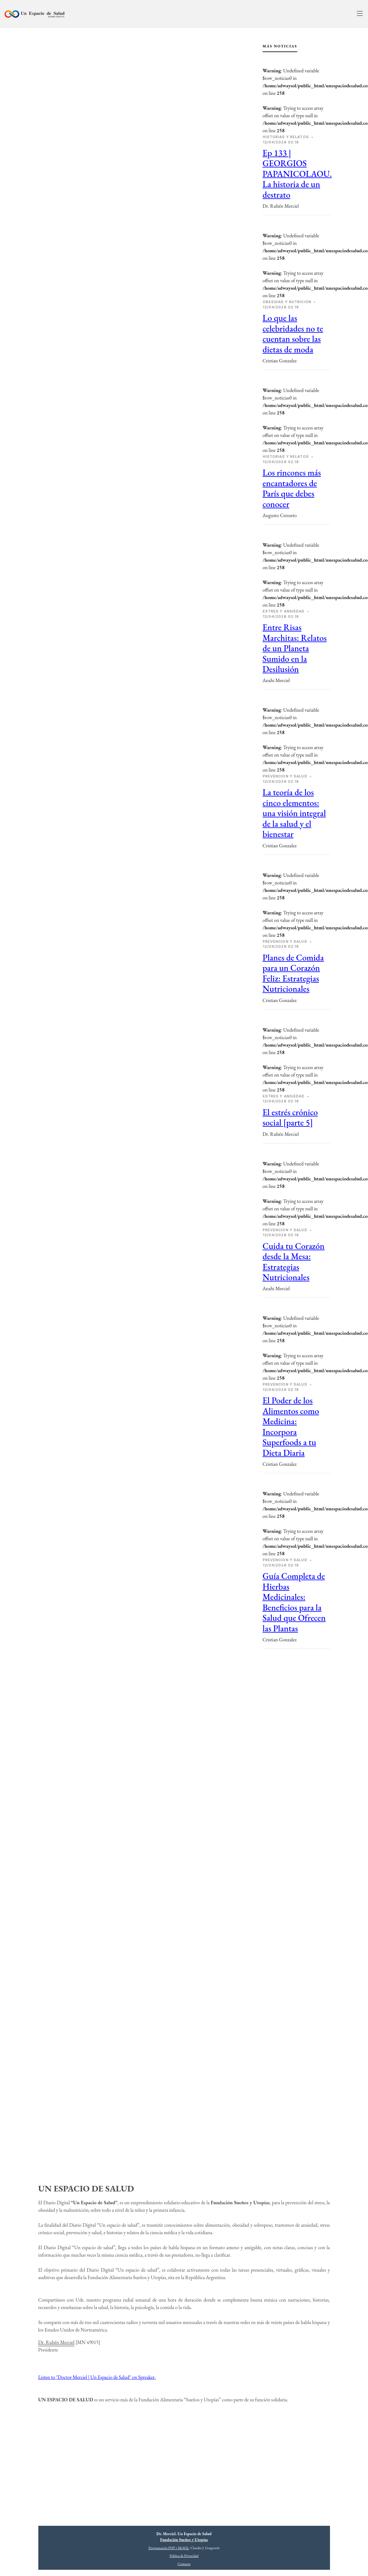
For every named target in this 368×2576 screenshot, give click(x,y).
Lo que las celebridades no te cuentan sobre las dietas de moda (293, 333)
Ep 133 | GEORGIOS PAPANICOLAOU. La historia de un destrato (297, 173)
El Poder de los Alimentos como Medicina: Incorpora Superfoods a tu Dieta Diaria (291, 1426)
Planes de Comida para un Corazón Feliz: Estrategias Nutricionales (293, 973)
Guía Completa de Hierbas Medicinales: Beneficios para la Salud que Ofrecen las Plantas (294, 1602)
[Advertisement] (296, 1759)
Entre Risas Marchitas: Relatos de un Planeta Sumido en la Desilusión (295, 648)
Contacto (184, 2564)
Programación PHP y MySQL (168, 2548)
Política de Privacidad (184, 2556)
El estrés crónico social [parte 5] (290, 1117)
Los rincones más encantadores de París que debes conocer (292, 488)
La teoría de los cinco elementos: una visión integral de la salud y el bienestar (294, 813)
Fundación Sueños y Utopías (184, 2539)
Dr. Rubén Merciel (56, 2342)
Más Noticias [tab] (280, 46)
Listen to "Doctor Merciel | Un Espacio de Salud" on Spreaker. (97, 2377)
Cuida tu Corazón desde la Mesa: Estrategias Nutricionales (294, 1261)
